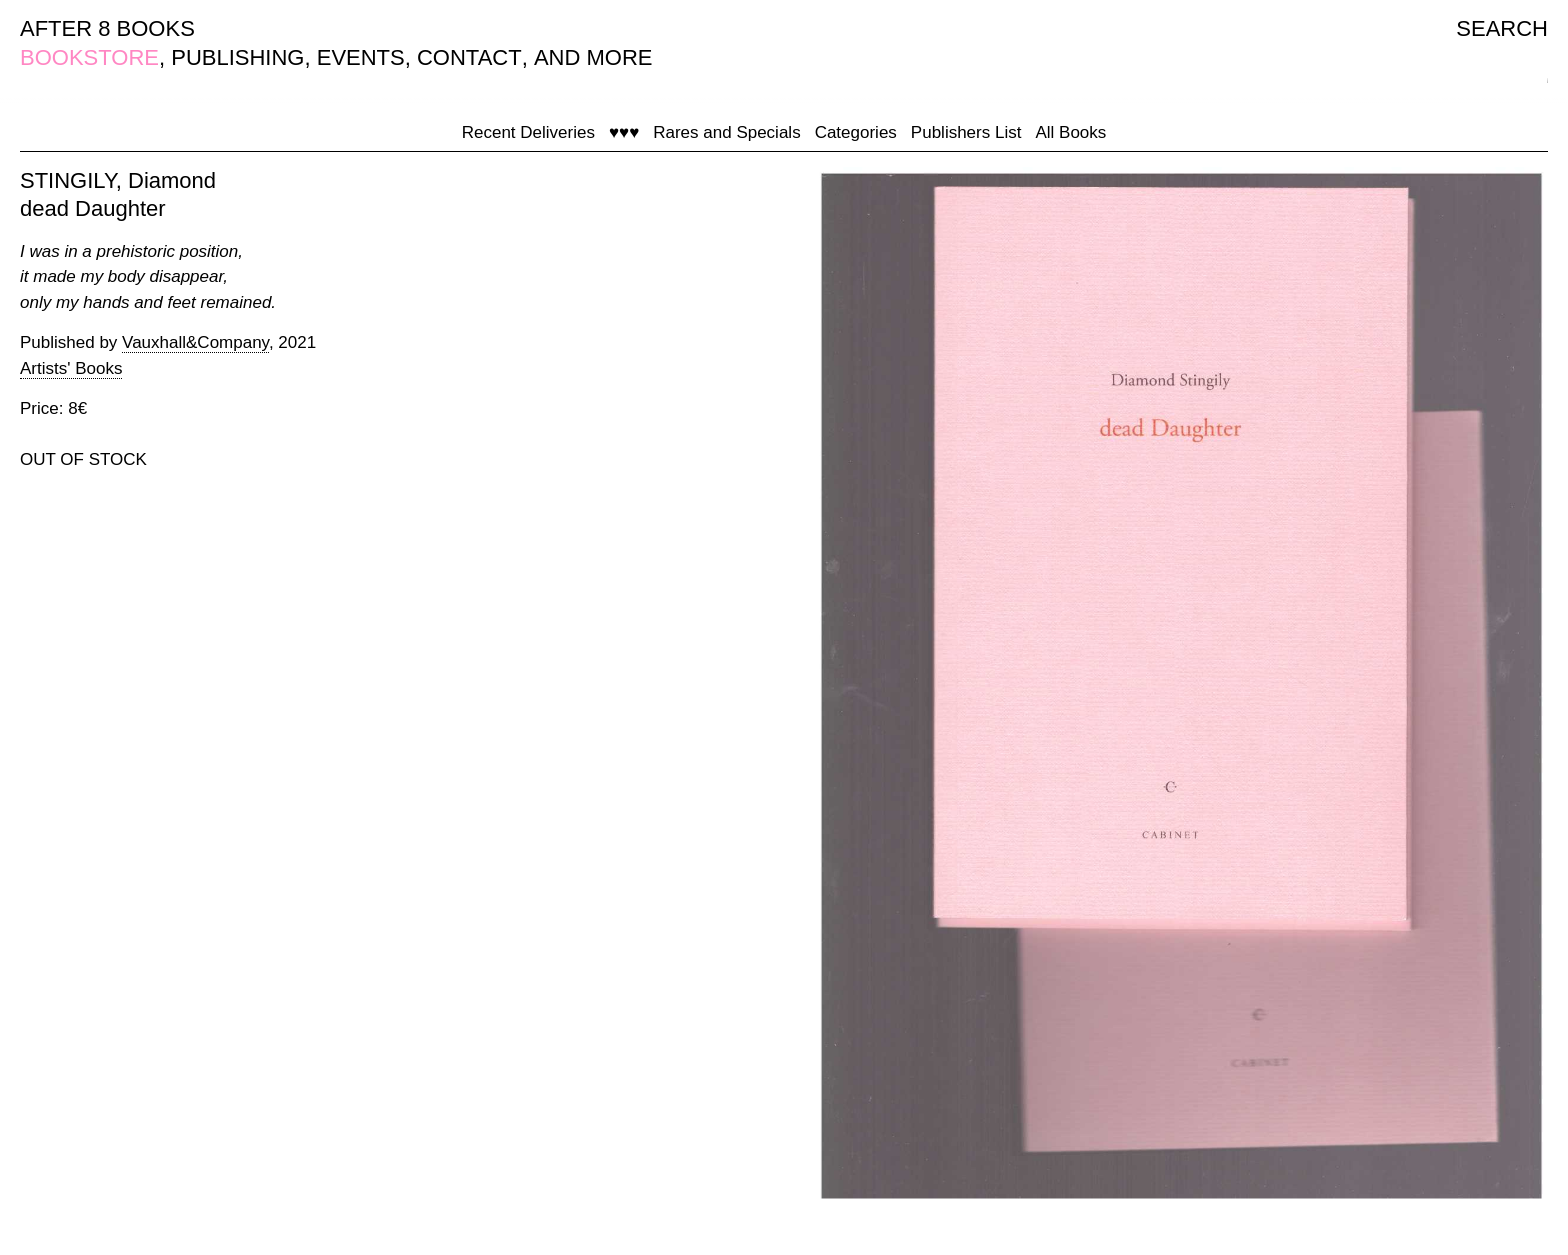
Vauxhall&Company (195, 342)
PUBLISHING (237, 57)
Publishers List (966, 132)
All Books (1070, 132)
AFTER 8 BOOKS (107, 28)
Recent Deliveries (528, 132)
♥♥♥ (624, 132)
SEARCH (1502, 28)
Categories (856, 132)
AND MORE (593, 57)
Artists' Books (71, 368)
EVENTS (361, 57)
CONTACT (469, 57)
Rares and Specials (726, 132)
